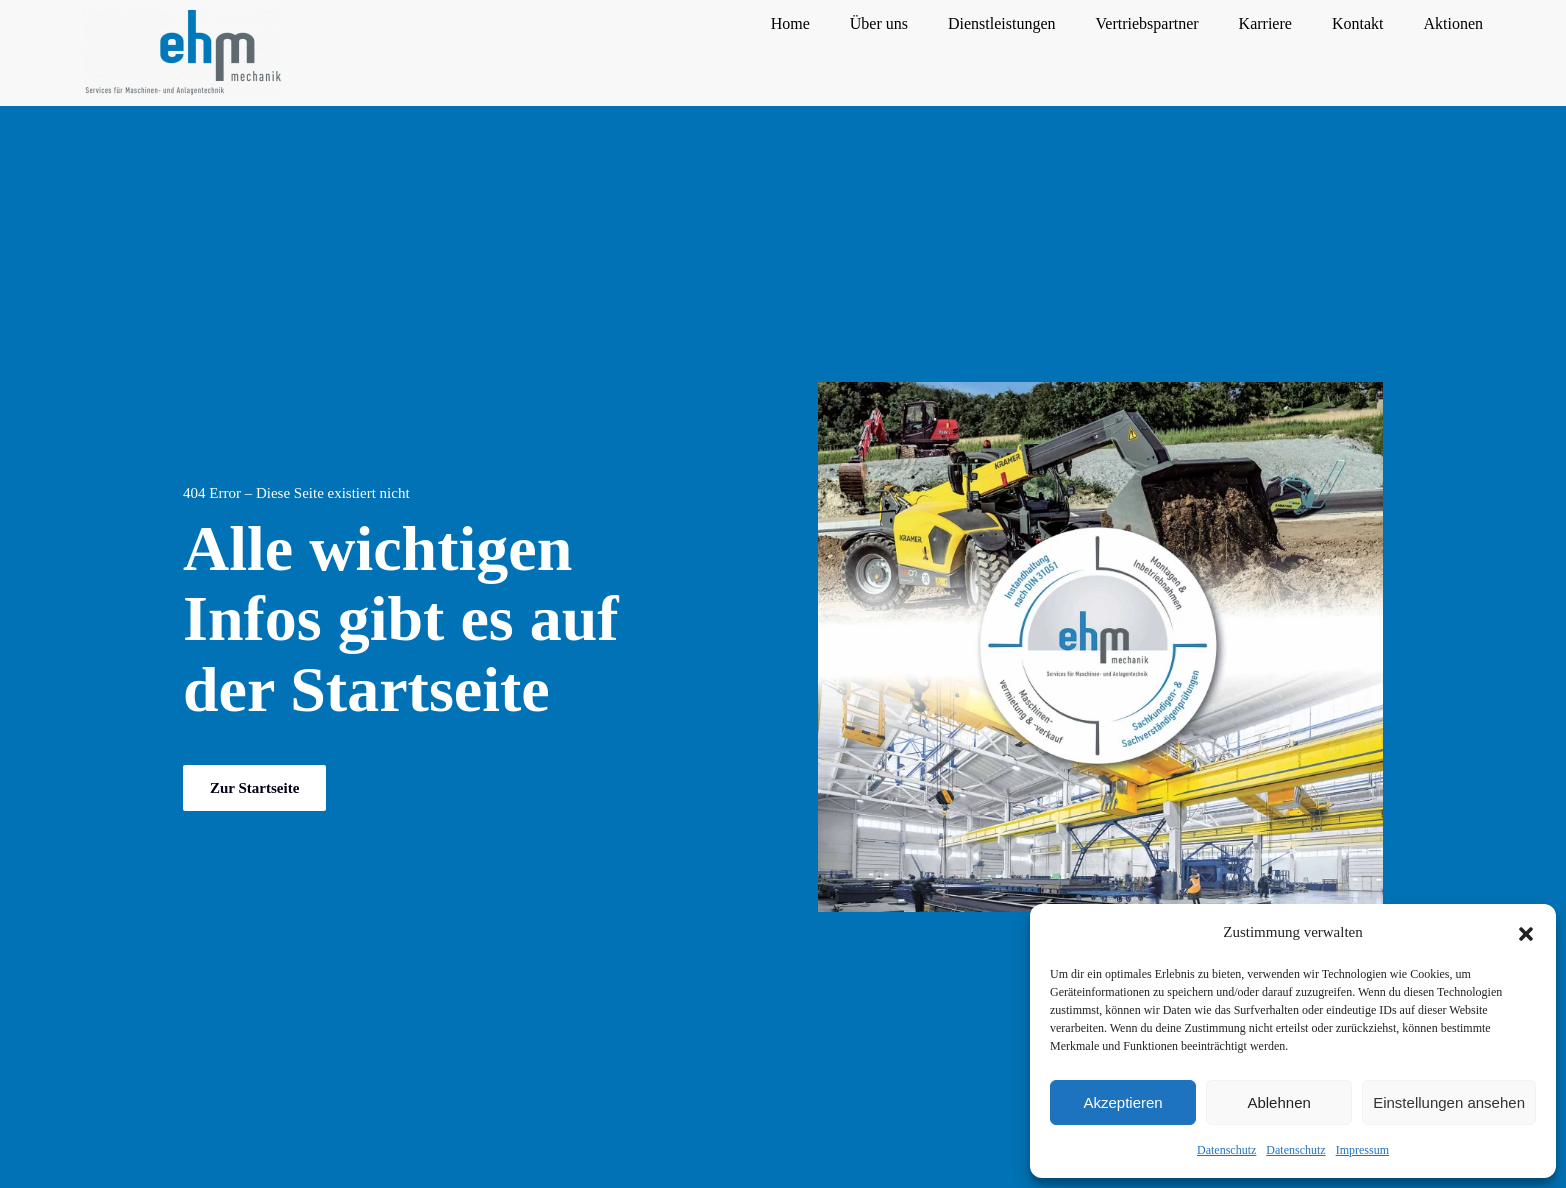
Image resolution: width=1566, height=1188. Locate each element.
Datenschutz (1226, 1150)
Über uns (879, 23)
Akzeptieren (1122, 1102)
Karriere (1265, 23)
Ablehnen (1278, 1102)
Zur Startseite (254, 788)
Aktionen (1453, 23)
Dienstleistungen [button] (1002, 23)
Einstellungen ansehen (1449, 1102)
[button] (1526, 932)
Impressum (1362, 1150)
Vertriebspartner (1147, 23)
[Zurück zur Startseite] (183, 53)
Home (790, 23)
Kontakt (1358, 23)
